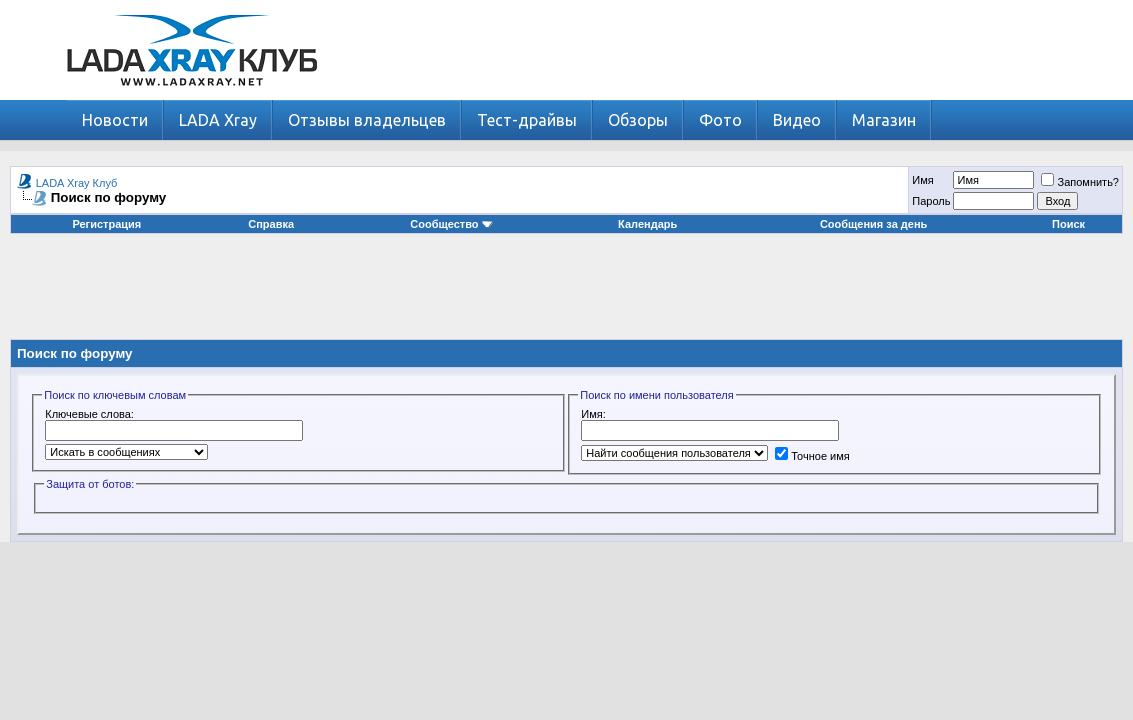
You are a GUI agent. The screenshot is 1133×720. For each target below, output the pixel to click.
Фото (720, 120)
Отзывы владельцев (367, 120)
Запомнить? (1080, 182)
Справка (271, 224)
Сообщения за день (873, 224)
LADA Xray (218, 120)
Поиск (1068, 224)
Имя (922, 180)
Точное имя (812, 456)
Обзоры (638, 120)
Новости (115, 120)
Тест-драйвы (527, 120)
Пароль (931, 201)
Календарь (647, 224)
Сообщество (451, 224)
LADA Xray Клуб (77, 183)
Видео (797, 120)
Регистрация (106, 224)
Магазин (884, 120)
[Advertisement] (567, 294)
